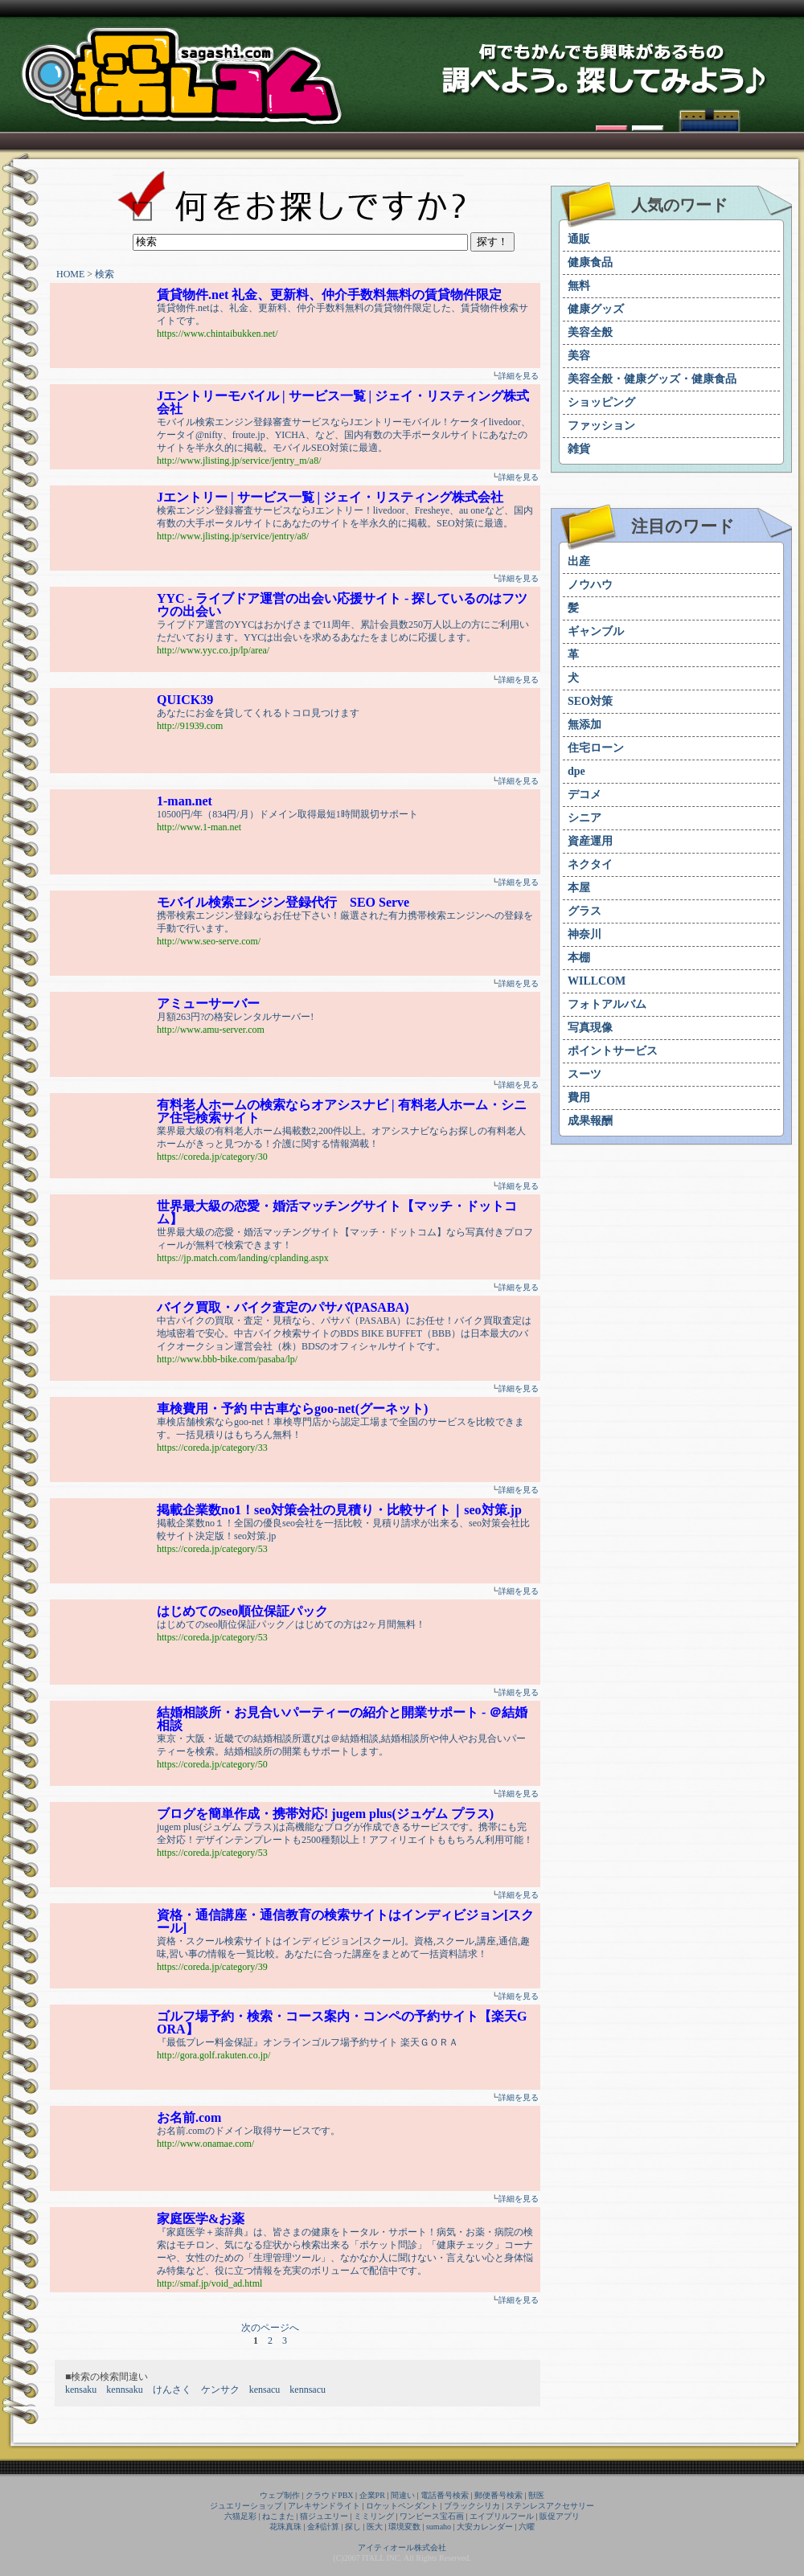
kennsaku (124, 2389)
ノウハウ (590, 585)
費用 (579, 1097)
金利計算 (323, 2526)
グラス (584, 911)
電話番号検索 (444, 2495)
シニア (584, 818)
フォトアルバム (607, 1004)
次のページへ (270, 2327)
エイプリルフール (502, 2516)
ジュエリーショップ (246, 2505)
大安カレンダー (485, 2526)
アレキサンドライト (324, 2505)
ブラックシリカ (472, 2505)
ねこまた (278, 2516)
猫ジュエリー (324, 2516)
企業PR (372, 2495)
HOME (70, 274)
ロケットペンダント (402, 2505)
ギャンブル (596, 631)
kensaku (80, 2389)
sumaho (438, 2526)
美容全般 (590, 332)
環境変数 (404, 2526)
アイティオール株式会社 (402, 2547)
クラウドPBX (329, 2495)
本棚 (579, 958)
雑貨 (579, 449)
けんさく (172, 2389)
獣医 (536, 2495)
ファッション (601, 426)
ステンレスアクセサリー (550, 2505)
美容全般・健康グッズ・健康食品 (652, 379)
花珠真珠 (285, 2526)
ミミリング (374, 2516)
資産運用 (590, 841)
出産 (579, 561)
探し (353, 2526)
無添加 (584, 725)
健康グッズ (596, 309)
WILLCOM (597, 981)
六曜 (527, 2526)
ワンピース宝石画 (432, 2516)
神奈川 (584, 934)
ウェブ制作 (280, 2495)
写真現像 (590, 1028)
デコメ (584, 794)
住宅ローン (596, 748)
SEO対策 (590, 701)
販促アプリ (559, 2516)
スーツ (584, 1074)
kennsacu (307, 2389)
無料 (579, 286)
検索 (104, 274)
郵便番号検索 (498, 2495)
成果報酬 (590, 1121)
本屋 (579, 888)
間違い (403, 2495)
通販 (579, 239)
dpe (576, 771)
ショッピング (601, 402)
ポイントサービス (613, 1051)
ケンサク (220, 2389)
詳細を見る (518, 375)
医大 (375, 2526)
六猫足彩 (240, 2516)
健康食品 (590, 262)
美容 (579, 356)
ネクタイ (590, 864)
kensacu (265, 2389)
